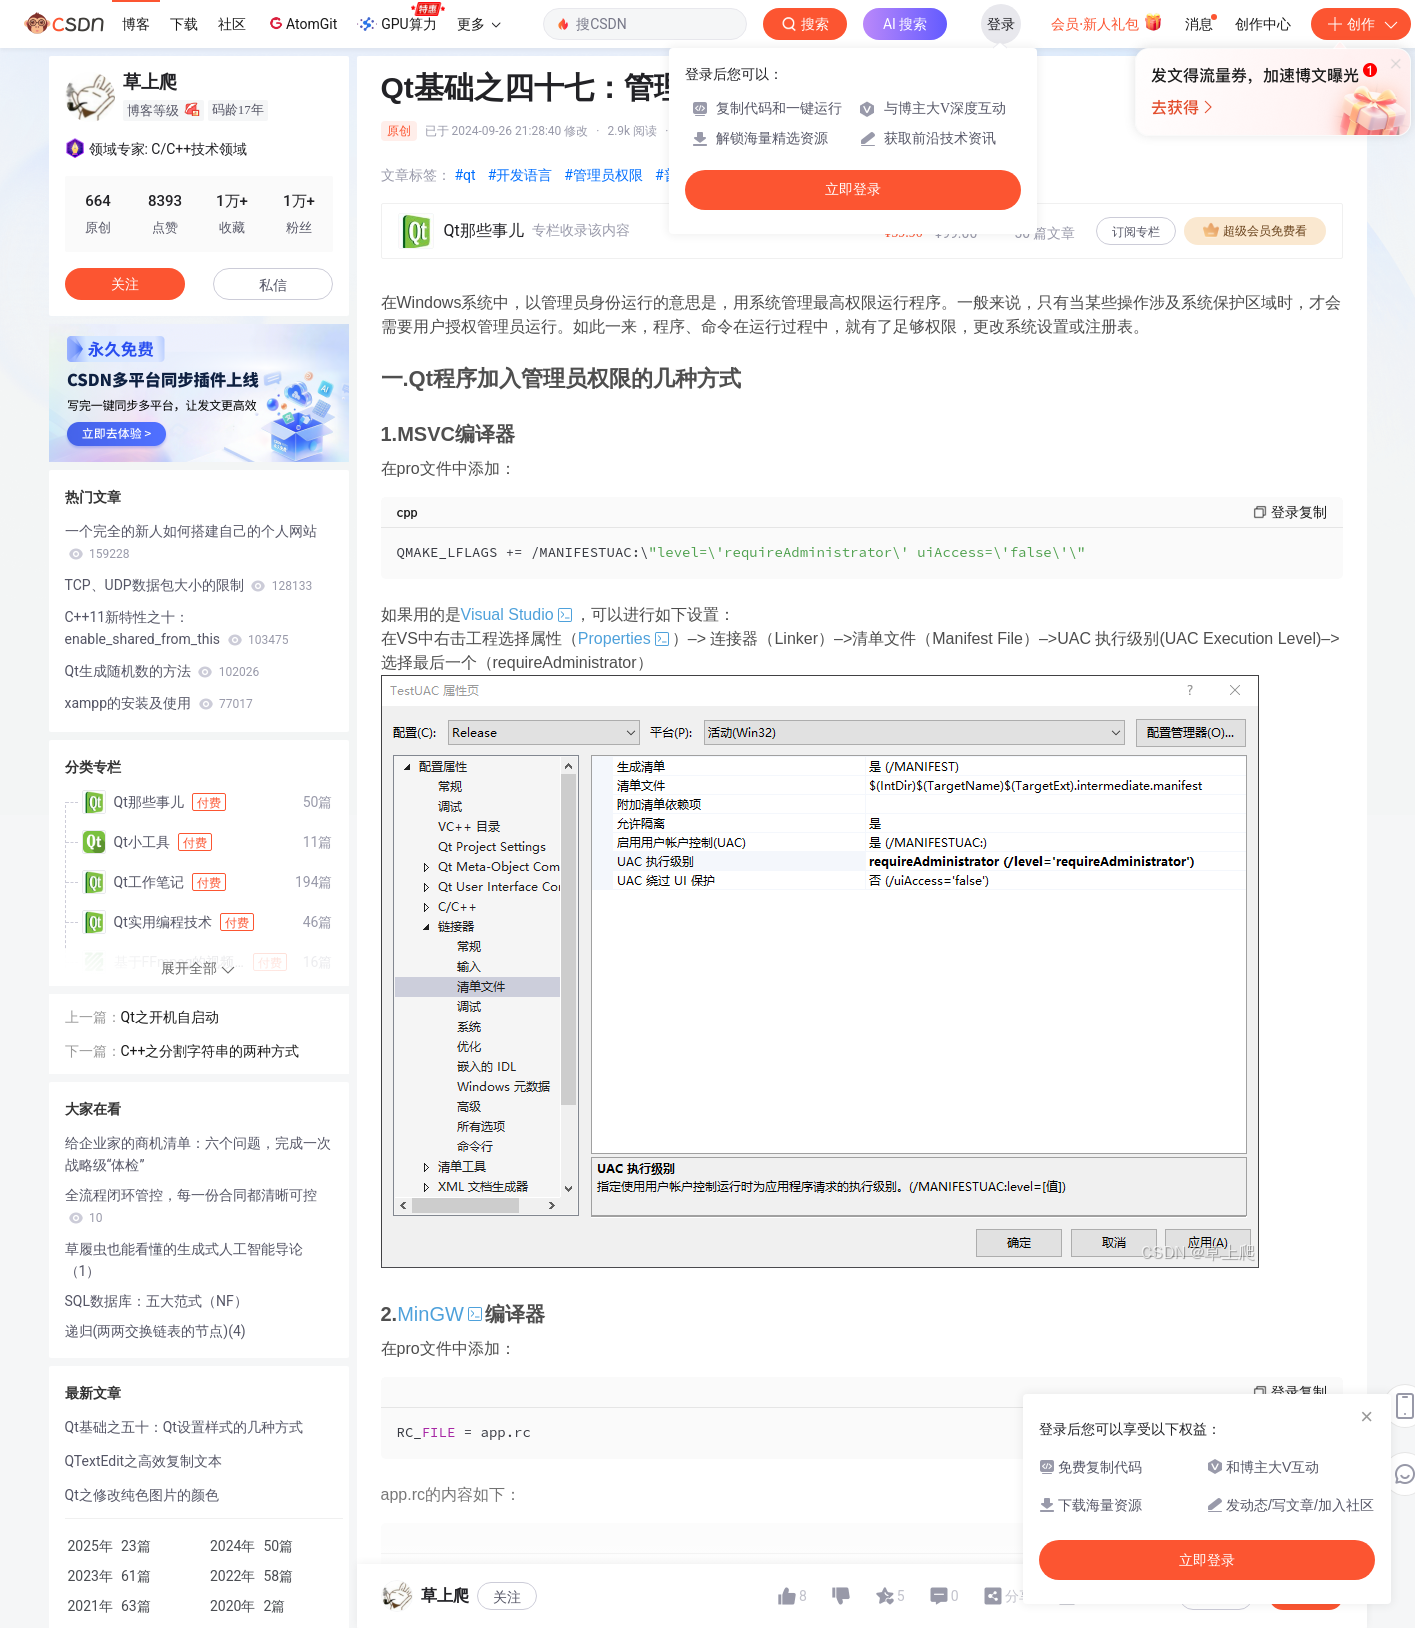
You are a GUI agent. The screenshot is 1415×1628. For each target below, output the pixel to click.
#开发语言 (520, 175)
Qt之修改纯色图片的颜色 (142, 1495)
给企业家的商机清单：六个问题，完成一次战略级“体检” (198, 1154)
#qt (465, 175)
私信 (273, 285)
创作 (1361, 24)
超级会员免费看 (1255, 230)
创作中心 (1263, 24)
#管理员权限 (603, 175)
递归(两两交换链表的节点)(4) (155, 1331)
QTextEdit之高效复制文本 (144, 1461)
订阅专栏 (1136, 232)
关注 (507, 1597)
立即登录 (853, 189)
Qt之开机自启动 (170, 1017)
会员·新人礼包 (1106, 22)
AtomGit (301, 23)
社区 (232, 24)
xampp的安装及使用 (159, 703)
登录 (1001, 24)
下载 (184, 24)
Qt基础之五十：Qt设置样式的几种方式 (184, 1427)
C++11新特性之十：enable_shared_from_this (177, 628)
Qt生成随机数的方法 (162, 671)
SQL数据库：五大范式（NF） (156, 1301)
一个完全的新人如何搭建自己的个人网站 (191, 542)
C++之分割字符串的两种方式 (210, 1051)
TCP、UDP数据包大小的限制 (189, 585)
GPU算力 (400, 18)
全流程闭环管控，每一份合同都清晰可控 (191, 1206)
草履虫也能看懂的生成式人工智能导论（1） (184, 1260)
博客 (136, 24)
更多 (479, 24)
